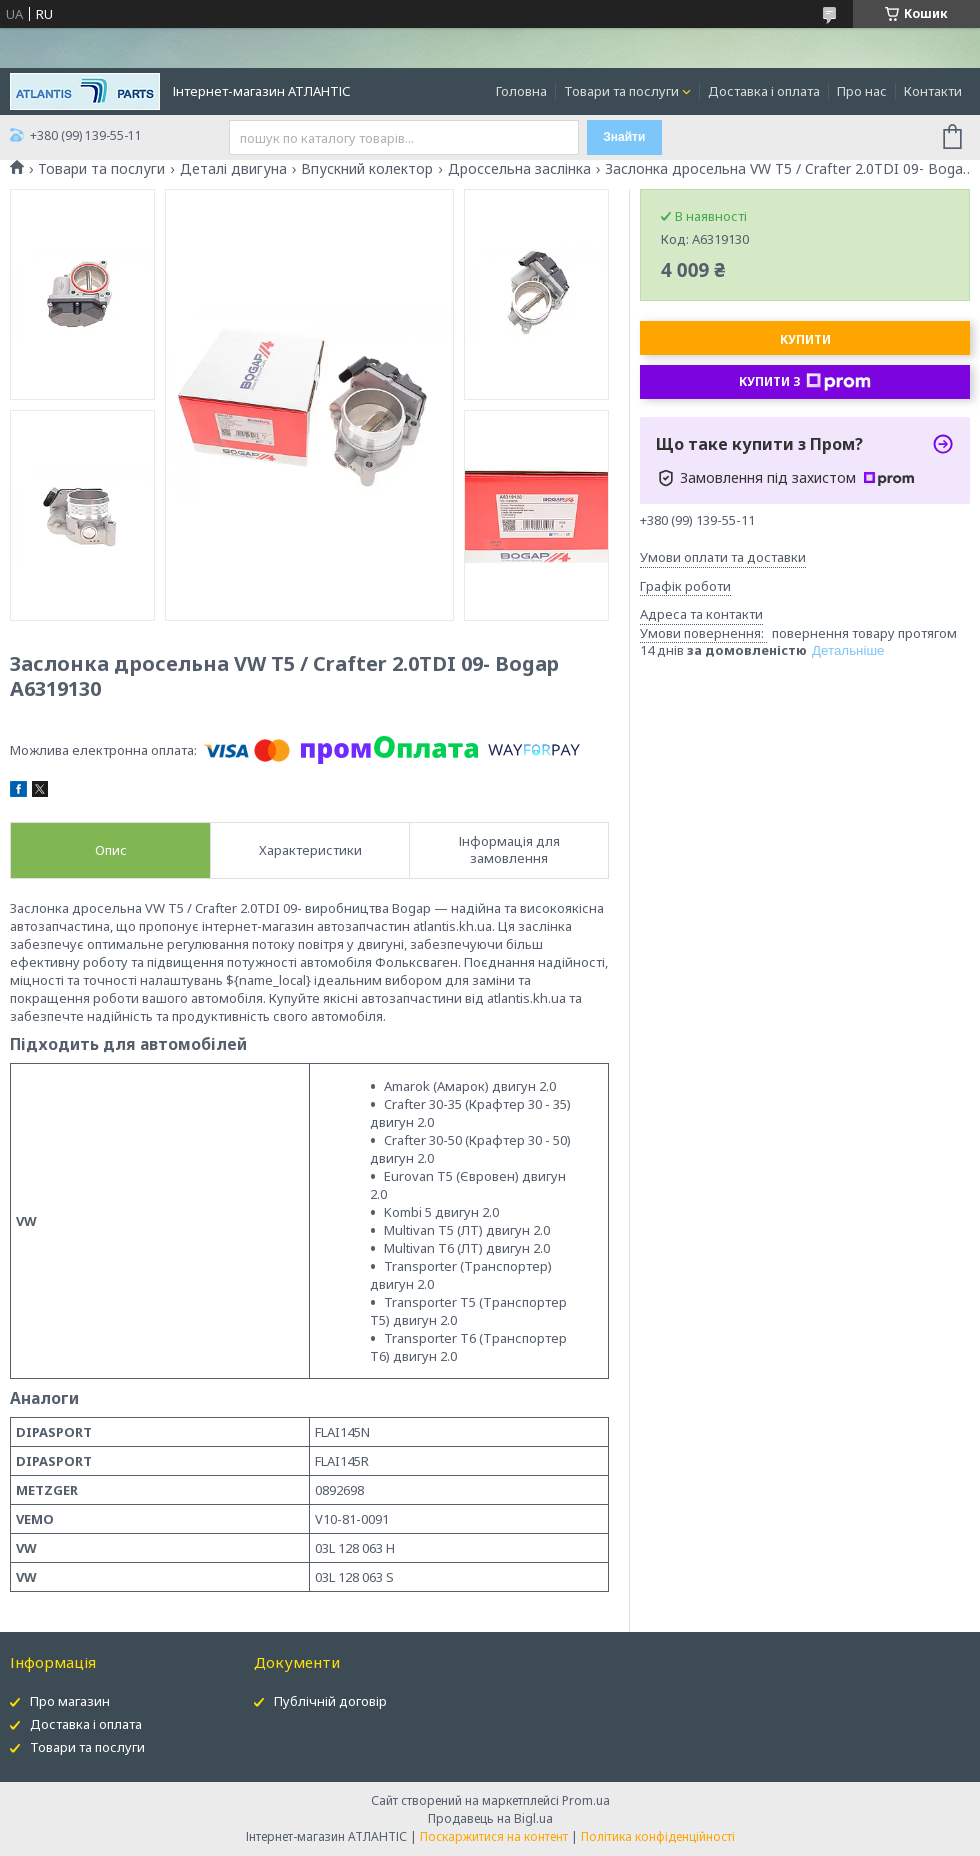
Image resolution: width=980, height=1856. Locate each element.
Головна (521, 91)
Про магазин (70, 1701)
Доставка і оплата (764, 91)
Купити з (805, 382)
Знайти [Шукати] (624, 137)
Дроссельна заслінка (519, 169)
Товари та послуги (621, 91)
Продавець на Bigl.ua (490, 1818)
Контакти (933, 91)
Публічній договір (330, 1701)
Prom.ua (586, 1800)
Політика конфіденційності (658, 1836)
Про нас (862, 91)
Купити (805, 339)
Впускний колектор (367, 169)
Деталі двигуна (233, 169)
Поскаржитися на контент (494, 1836)
